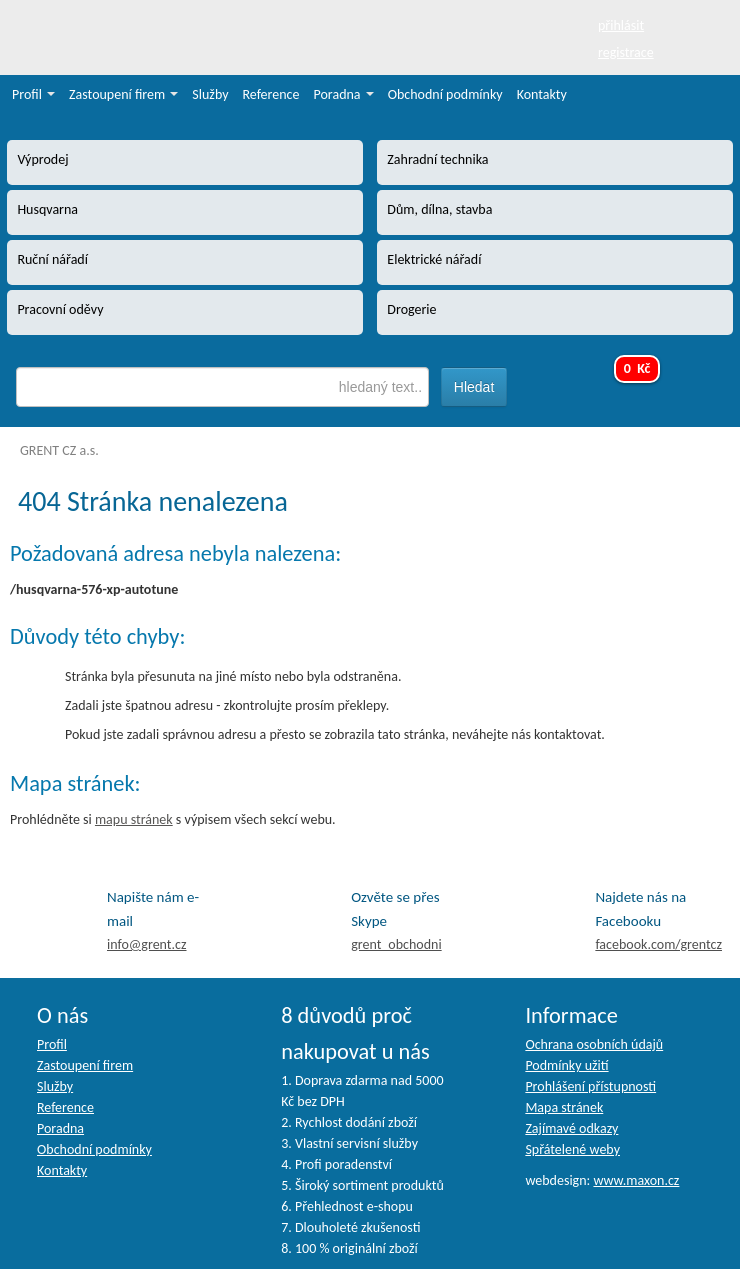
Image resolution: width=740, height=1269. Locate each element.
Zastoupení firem (123, 94)
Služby (210, 94)
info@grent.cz (147, 944)
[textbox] (222, 387)
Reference (271, 94)
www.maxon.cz (636, 1180)
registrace (626, 52)
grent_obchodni (396, 944)
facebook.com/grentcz (658, 944)
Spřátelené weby (572, 1149)
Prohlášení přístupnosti (590, 1086)
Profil (33, 94)
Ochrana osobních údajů (594, 1044)
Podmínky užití (566, 1065)
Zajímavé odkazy (571, 1128)
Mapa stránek (564, 1107)
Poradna (344, 94)
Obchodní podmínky (445, 94)
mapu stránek (134, 819)
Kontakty (542, 94)
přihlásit (621, 25)
